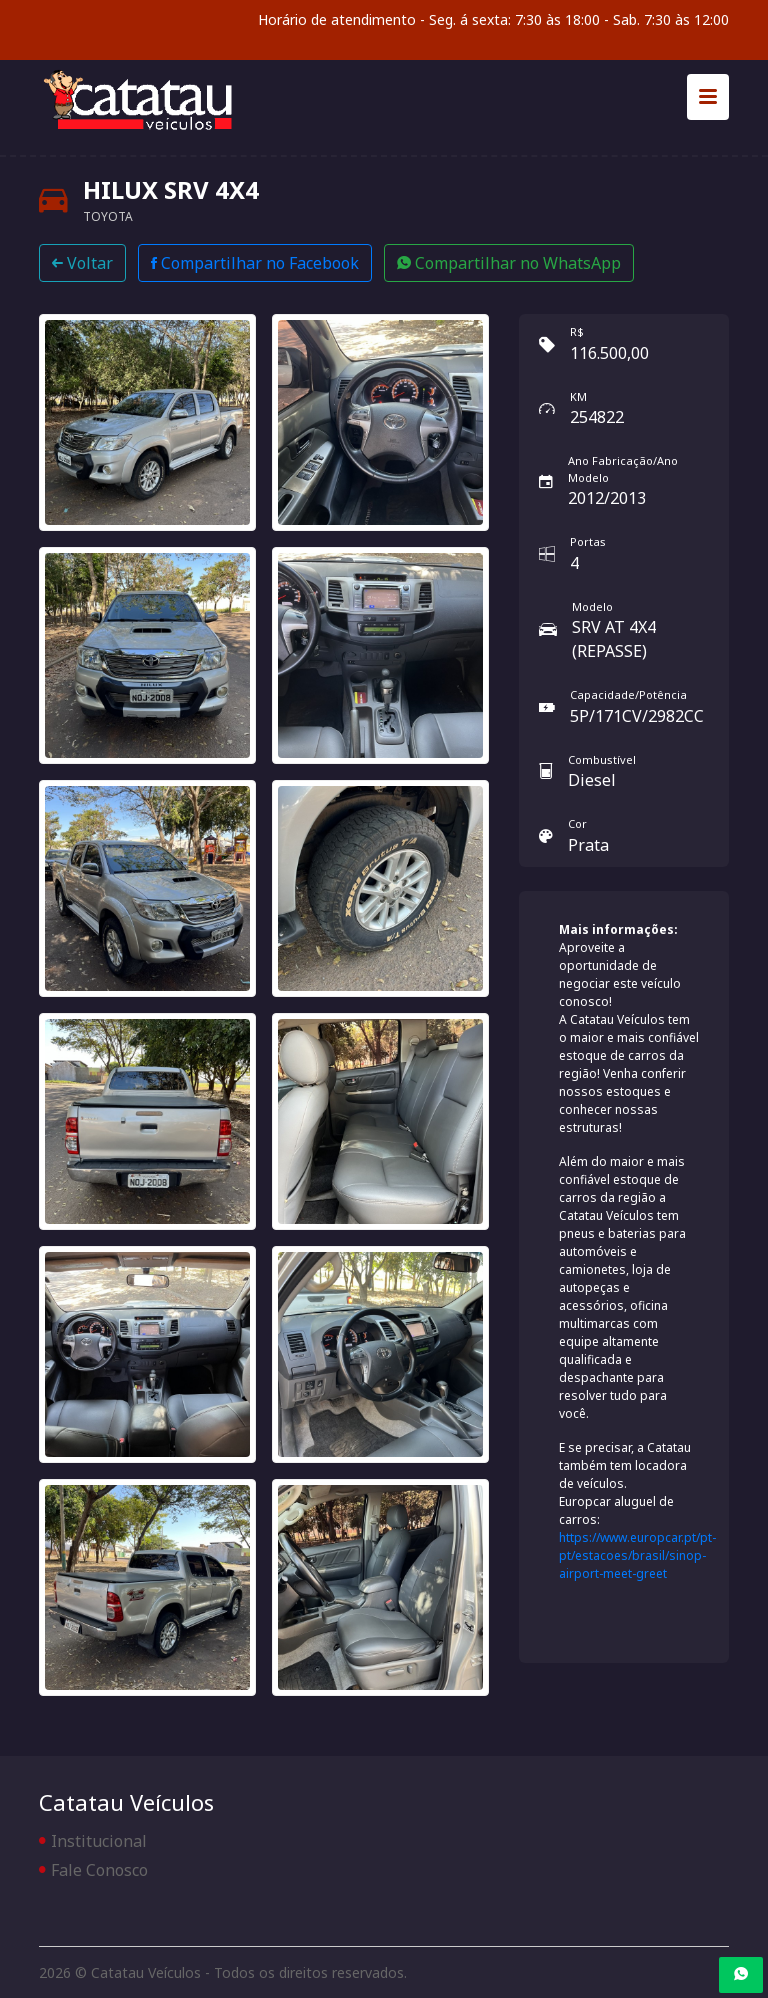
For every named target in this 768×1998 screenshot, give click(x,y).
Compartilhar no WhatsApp (509, 263)
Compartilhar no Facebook (255, 263)
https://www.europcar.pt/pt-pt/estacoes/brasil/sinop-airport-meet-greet (637, 1555)
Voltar (82, 263)
